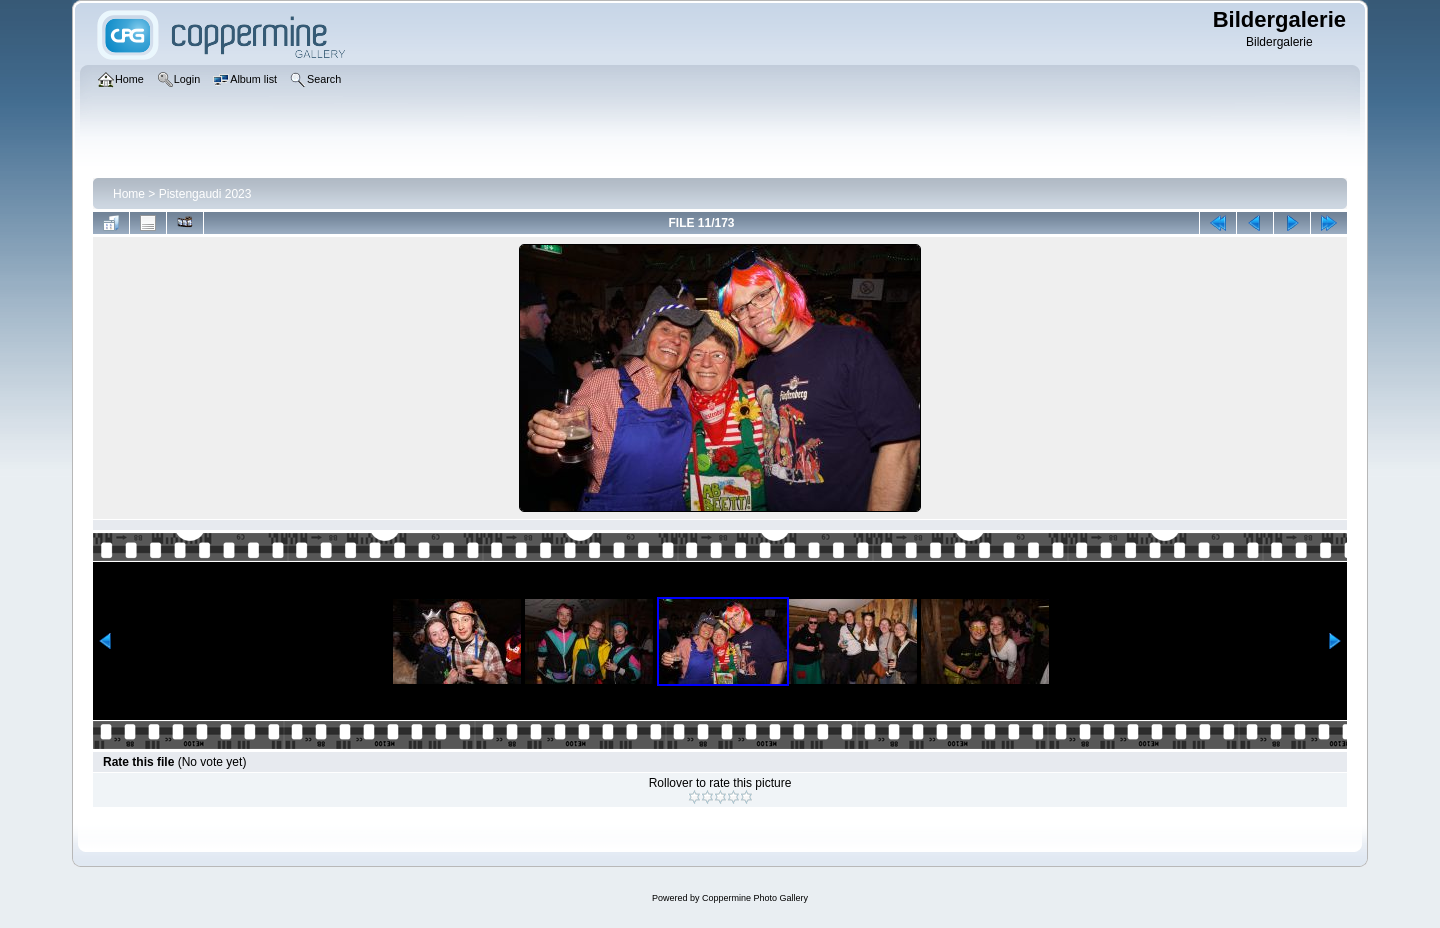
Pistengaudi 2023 (205, 194)
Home (129, 194)
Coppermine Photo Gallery (755, 898)
